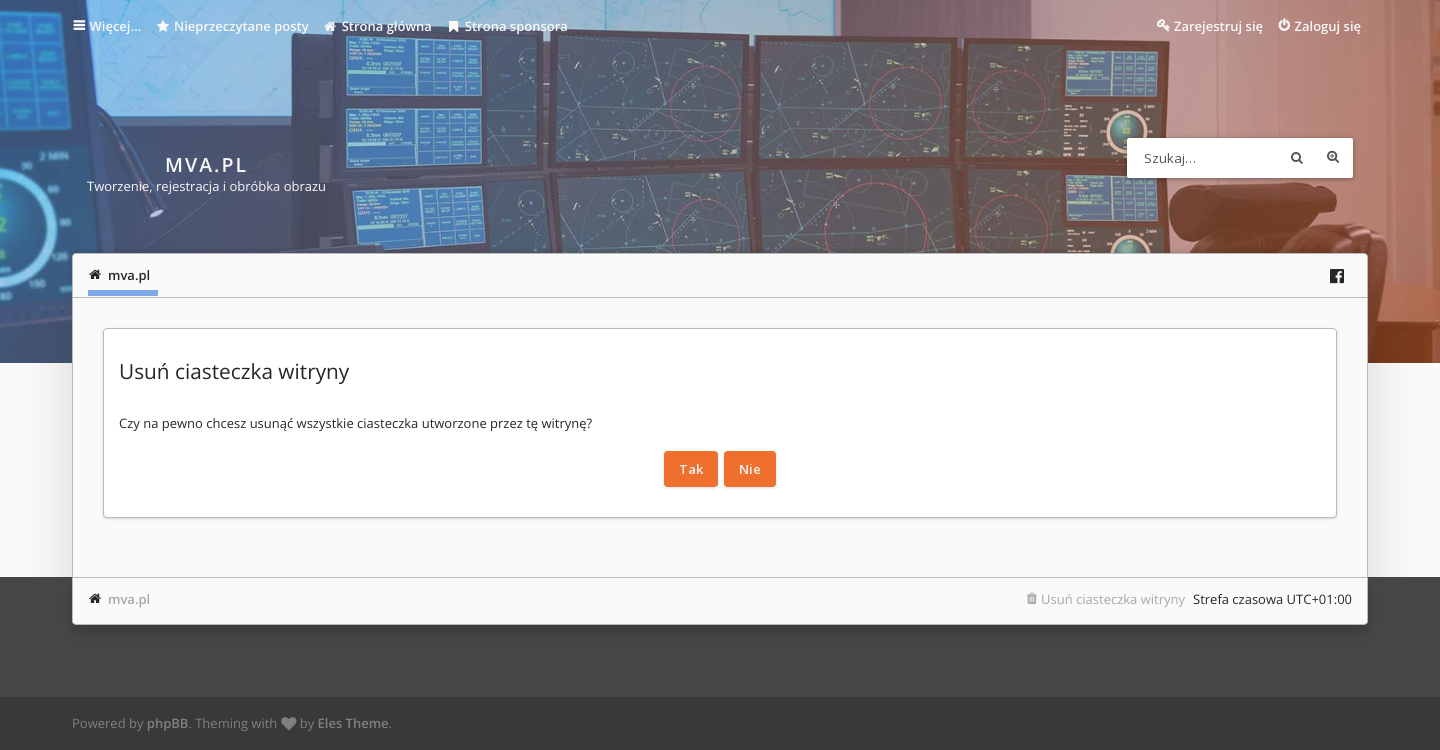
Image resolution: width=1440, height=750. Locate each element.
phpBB (168, 723)
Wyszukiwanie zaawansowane (1333, 158)
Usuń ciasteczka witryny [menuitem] (1113, 599)
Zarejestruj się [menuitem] (1218, 26)
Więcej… (116, 26)
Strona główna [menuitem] (377, 26)
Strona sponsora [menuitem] (507, 26)
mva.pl (129, 599)
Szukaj (1297, 158)
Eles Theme (353, 723)
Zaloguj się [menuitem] (1328, 26)
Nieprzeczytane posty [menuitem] (232, 26)
